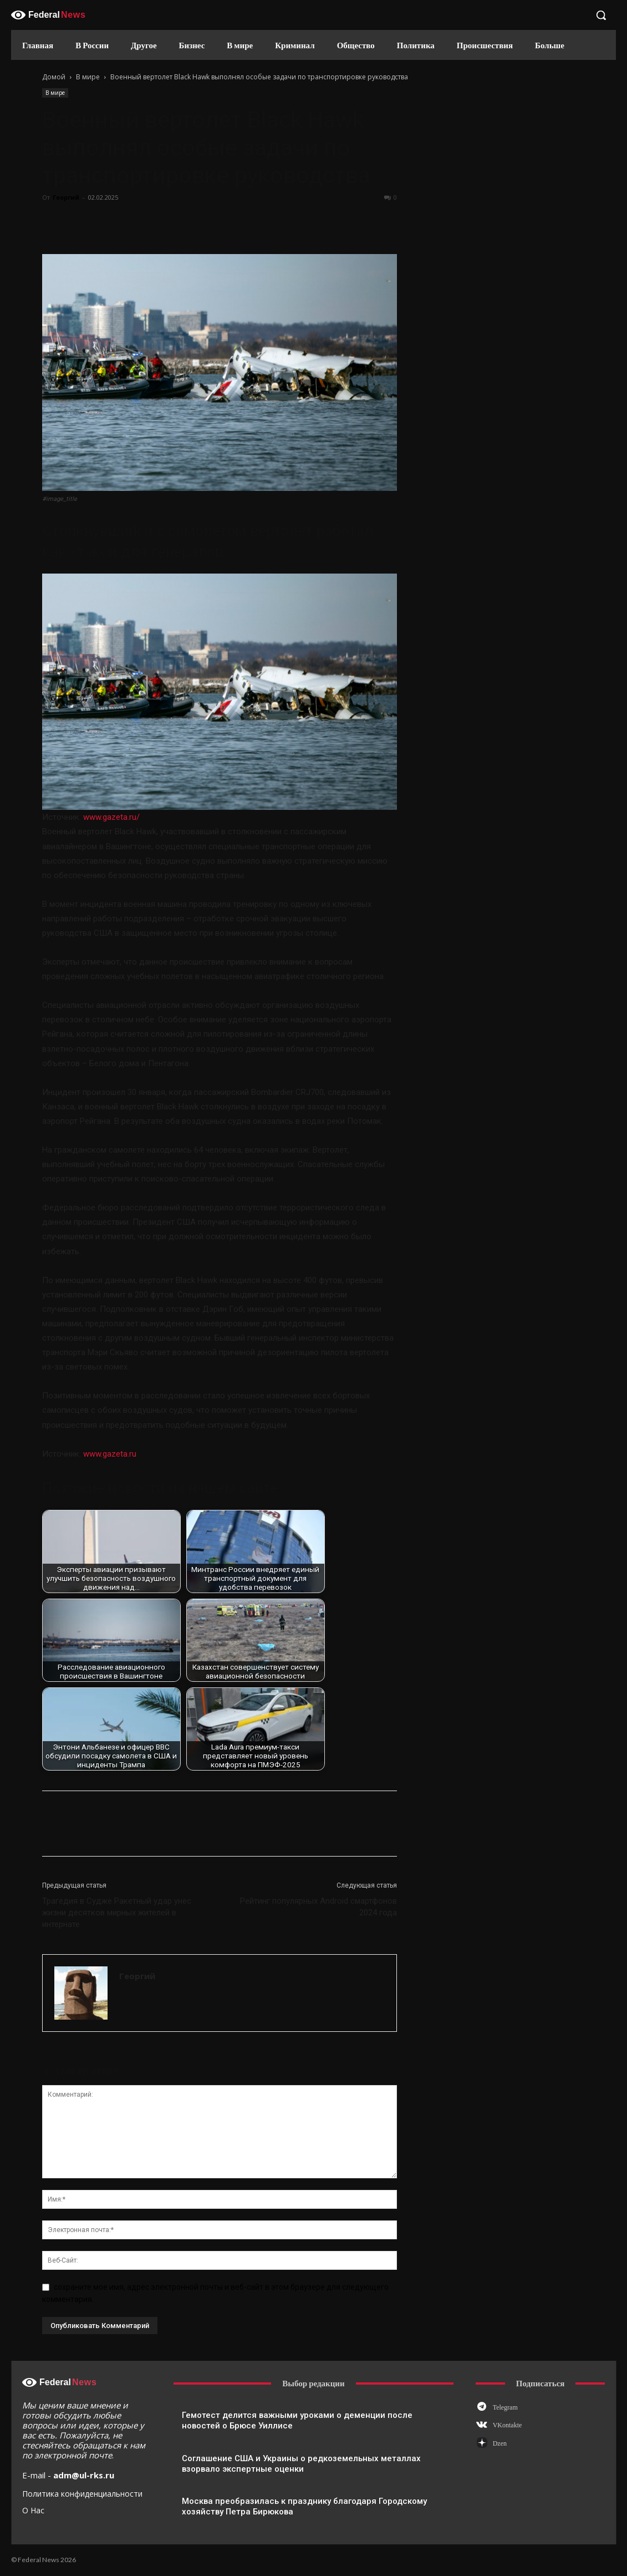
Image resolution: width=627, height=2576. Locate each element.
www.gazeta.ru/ (111, 817)
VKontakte (507, 2425)
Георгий (66, 197)
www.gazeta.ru (109, 1454)
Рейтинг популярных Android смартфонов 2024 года (318, 1907)
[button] (601, 15)
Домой (53, 77)
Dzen (500, 2443)
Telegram (505, 2407)
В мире (88, 77)
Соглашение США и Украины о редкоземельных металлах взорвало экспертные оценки (301, 2463)
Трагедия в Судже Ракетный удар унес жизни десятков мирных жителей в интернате (116, 1912)
